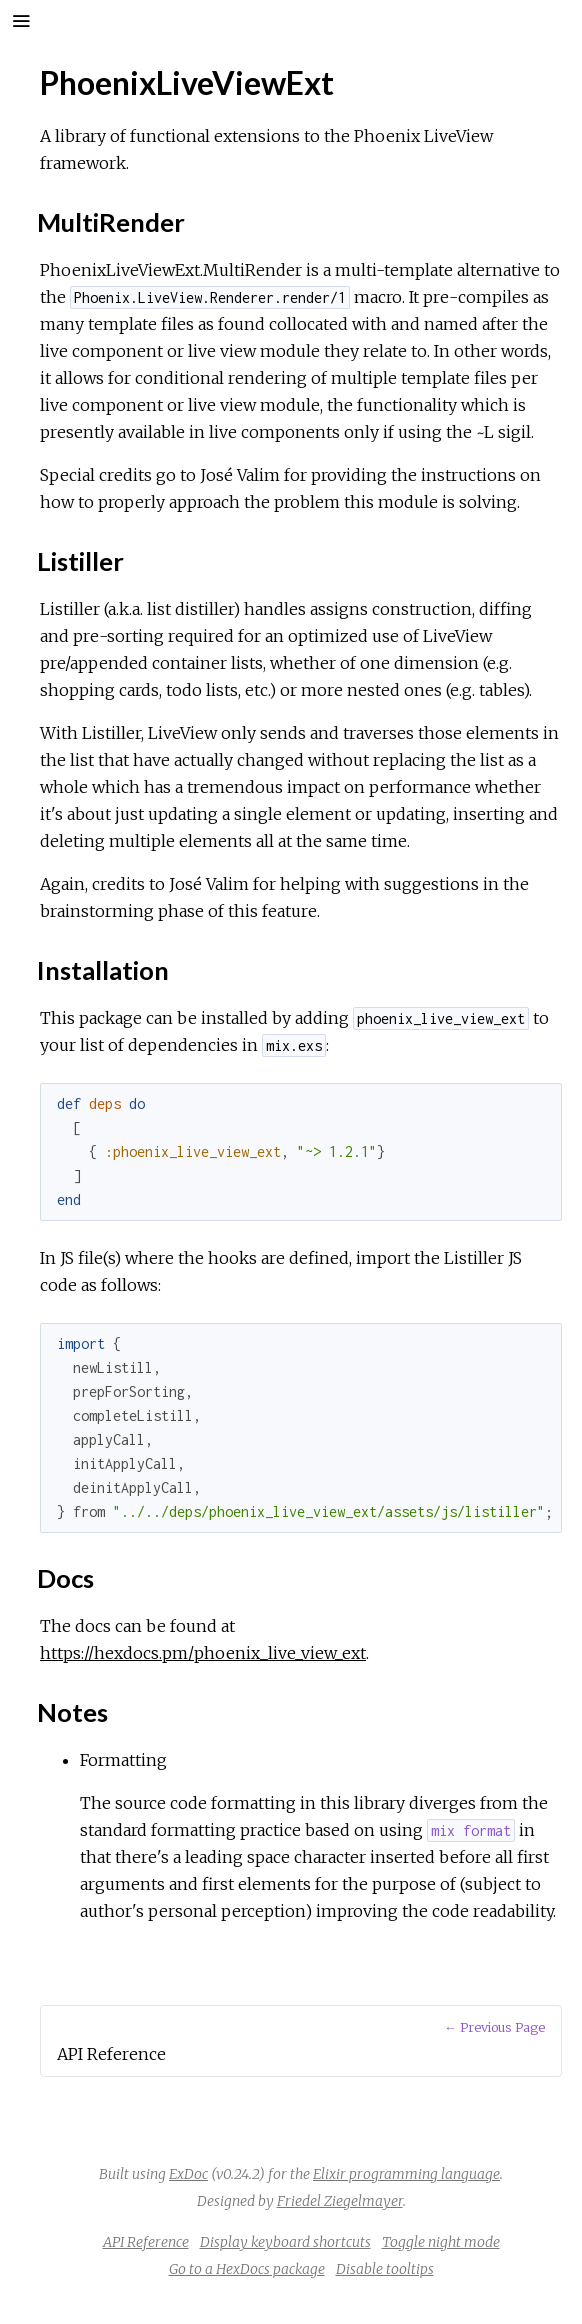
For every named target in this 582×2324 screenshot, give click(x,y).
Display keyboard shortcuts (285, 2242)
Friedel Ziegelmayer (340, 2201)
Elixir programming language (406, 2174)
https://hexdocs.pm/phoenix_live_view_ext (203, 1653)
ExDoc (188, 2174)
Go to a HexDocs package (247, 2269)
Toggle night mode (441, 2242)
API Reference (146, 2242)
